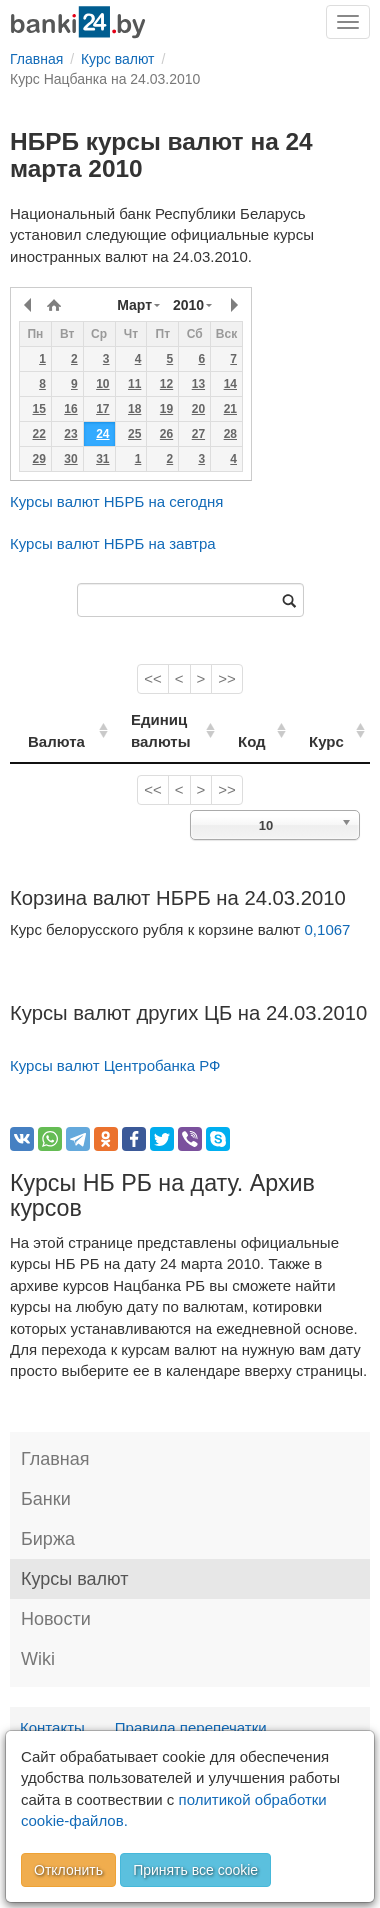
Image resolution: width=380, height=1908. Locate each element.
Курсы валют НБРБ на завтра (113, 543)
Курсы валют (74, 1579)
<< (153, 678)
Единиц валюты (152, 730)
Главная (55, 1459)
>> (227, 678)
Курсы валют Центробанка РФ (115, 1065)
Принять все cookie (195, 1870)
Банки (46, 1499)
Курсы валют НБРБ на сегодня (116, 501)
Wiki (38, 1659)
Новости (56, 1619)
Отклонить (68, 1870)
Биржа (48, 1539)
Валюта (56, 741)
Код (265, 741)
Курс (333, 741)
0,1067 (328, 929)
